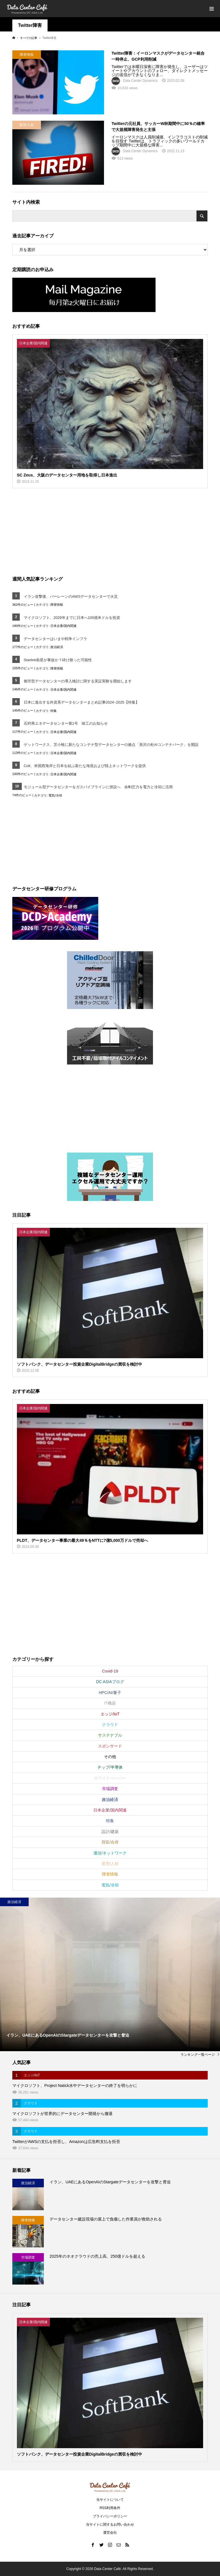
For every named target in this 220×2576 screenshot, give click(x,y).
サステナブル (110, 1735)
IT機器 (110, 1703)
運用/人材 (110, 1863)
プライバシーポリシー (110, 2516)
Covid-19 (110, 1671)
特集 (53, 710)
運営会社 (110, 2533)
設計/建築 (110, 1831)
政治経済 (56, 647)
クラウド (110, 1724)
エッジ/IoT (110, 1714)
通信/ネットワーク (110, 1853)
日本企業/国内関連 (63, 625)
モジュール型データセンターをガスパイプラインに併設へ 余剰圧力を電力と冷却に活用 (98, 787)
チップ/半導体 (110, 1767)
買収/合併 (110, 1842)
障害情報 (56, 604)
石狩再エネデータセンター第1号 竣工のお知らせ (66, 723)
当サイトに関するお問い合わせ (110, 2525)
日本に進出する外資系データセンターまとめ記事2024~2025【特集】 (81, 702)
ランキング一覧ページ (197, 2055)
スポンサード (110, 1746)
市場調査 (110, 1788)
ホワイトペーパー (110, 1778)
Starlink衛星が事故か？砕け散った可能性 (58, 660)
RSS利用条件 (110, 2508)
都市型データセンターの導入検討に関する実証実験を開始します (78, 681)
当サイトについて (110, 2500)
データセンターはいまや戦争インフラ (55, 639)
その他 (110, 1756)
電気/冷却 (55, 795)
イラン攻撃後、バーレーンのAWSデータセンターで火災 (71, 596)
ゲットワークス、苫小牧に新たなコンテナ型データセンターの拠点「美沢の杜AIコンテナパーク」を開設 (111, 744)
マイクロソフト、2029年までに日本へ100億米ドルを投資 (72, 617)
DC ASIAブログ (110, 1681)
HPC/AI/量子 (110, 1692)
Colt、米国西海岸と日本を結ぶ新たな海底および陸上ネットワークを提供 (85, 766)
